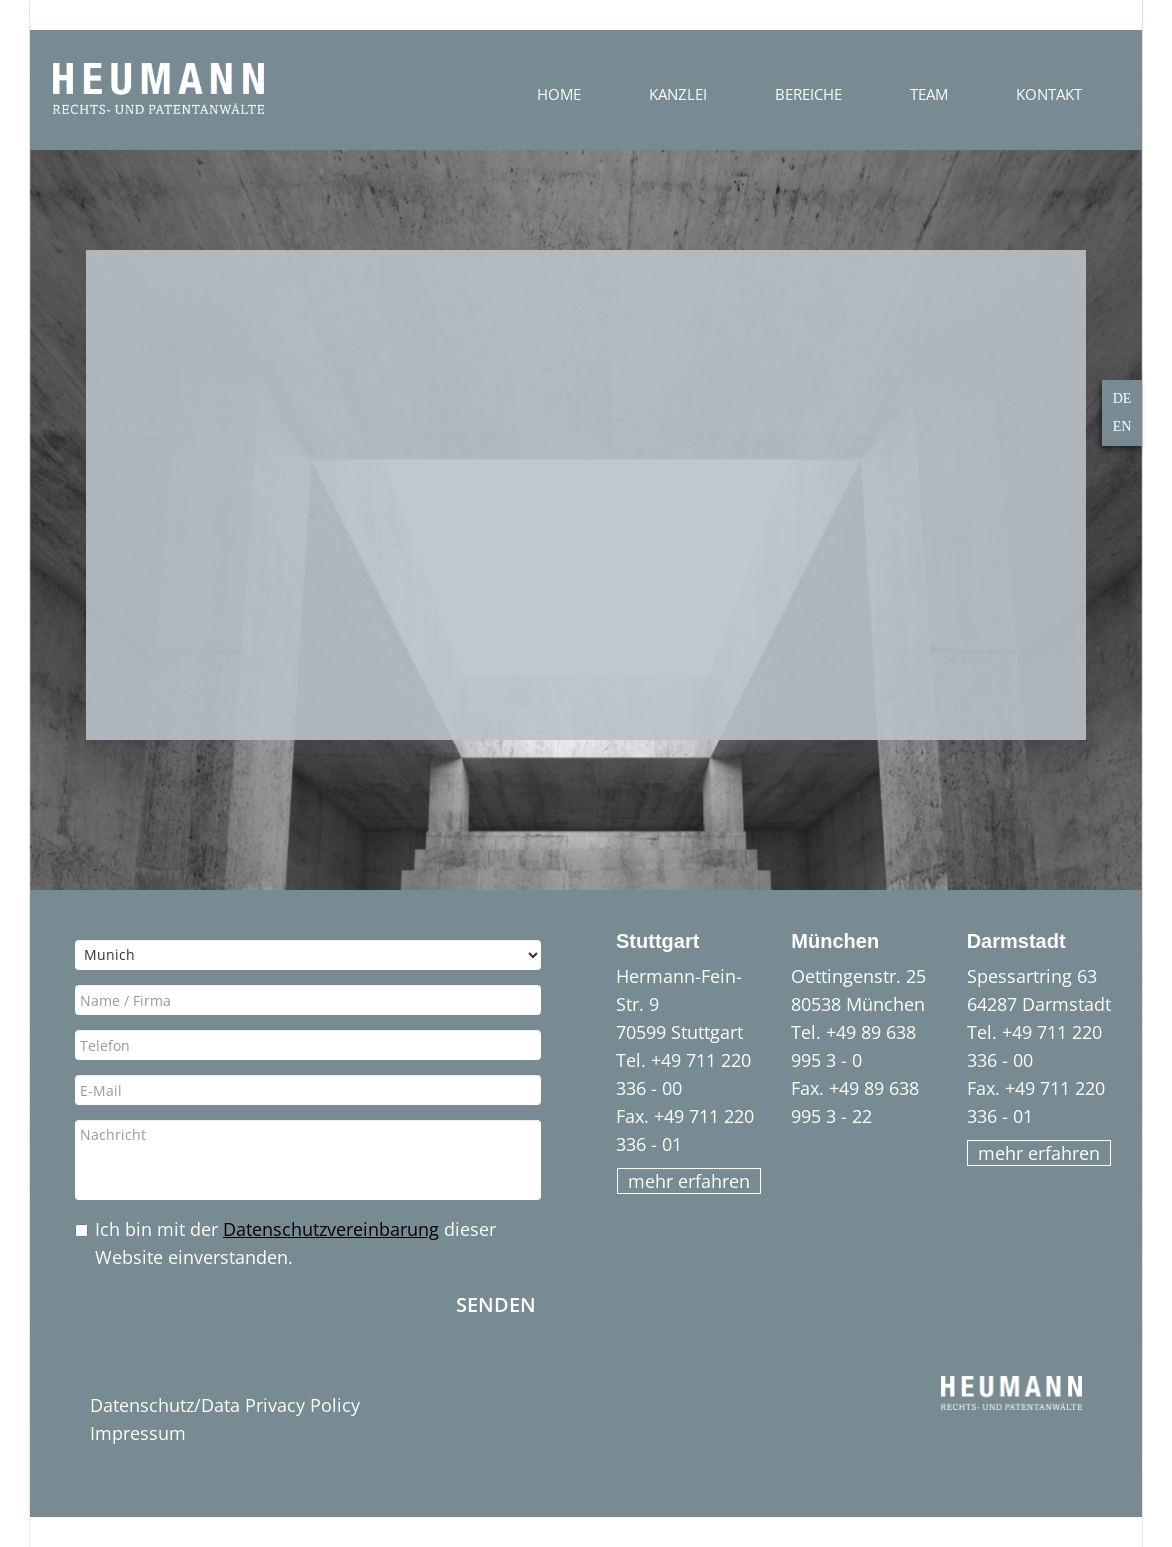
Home (559, 94)
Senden (496, 1303)
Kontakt (1049, 94)
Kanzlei (678, 94)
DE (1122, 398)
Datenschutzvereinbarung (331, 1229)
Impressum (138, 1433)
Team (929, 94)
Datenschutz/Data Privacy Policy (225, 1405)
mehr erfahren (689, 1181)
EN (1122, 426)
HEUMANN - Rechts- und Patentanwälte (158, 89)
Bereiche (808, 94)
